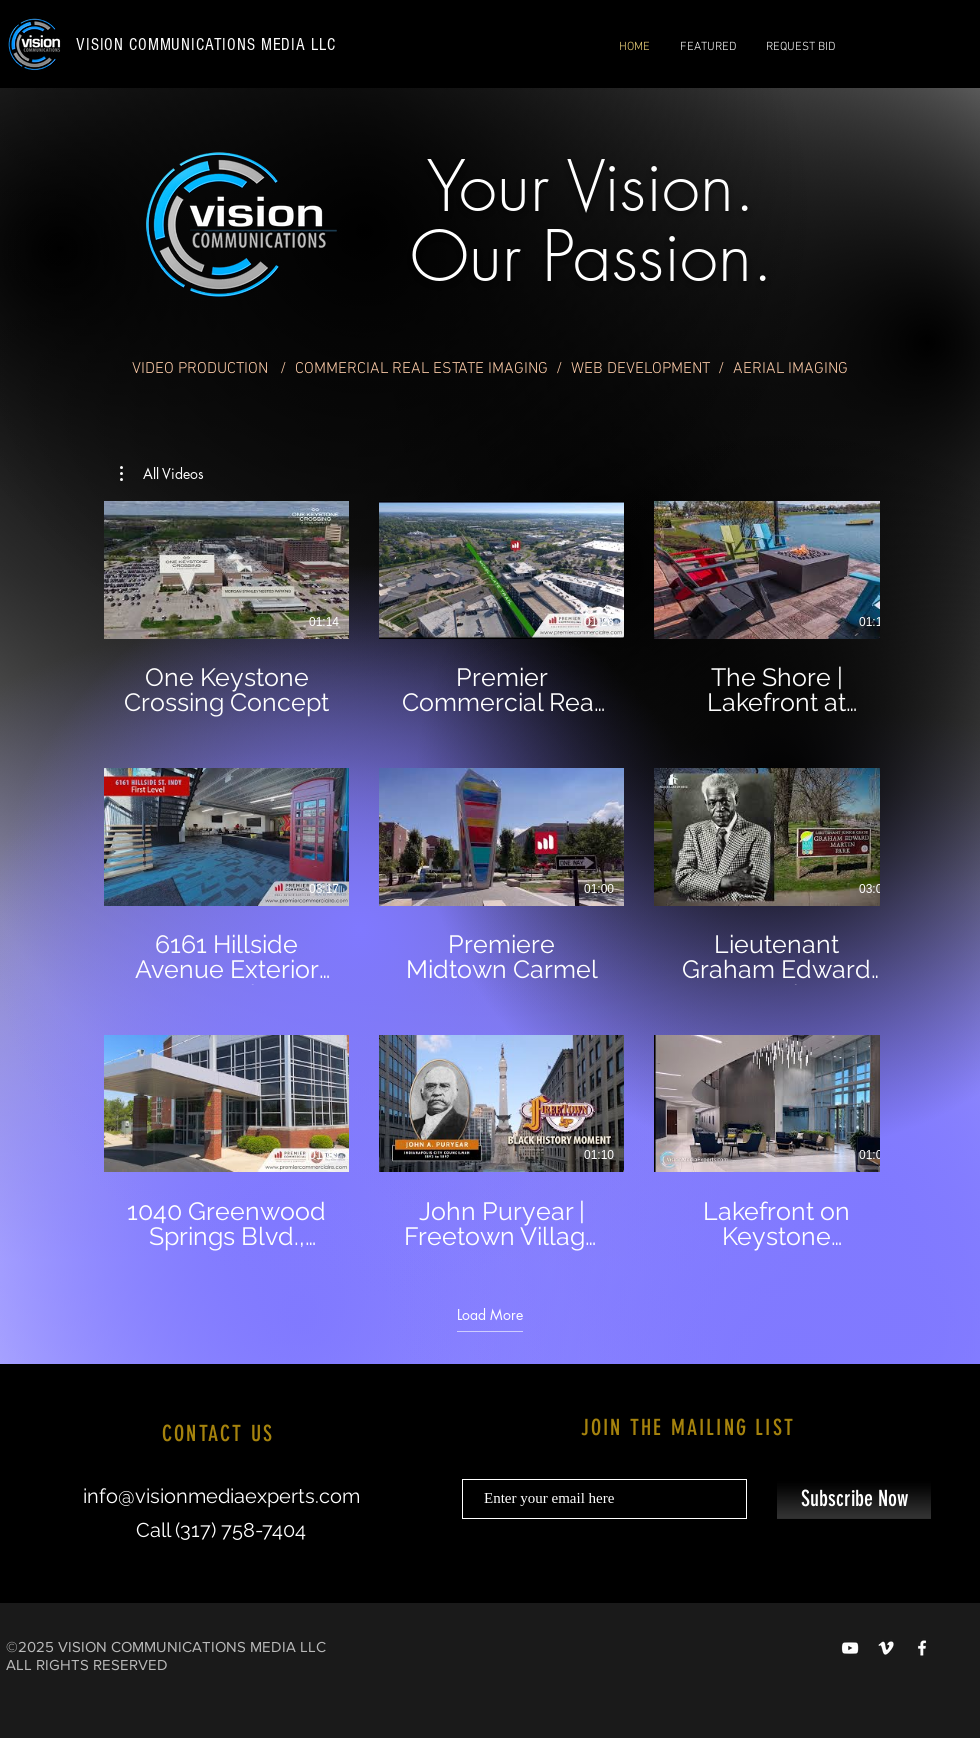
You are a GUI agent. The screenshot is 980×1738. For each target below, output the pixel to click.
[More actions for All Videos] (162, 474)
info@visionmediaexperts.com (221, 1496)
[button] (162, 474)
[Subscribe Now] (854, 1499)
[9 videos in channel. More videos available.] (490, 876)
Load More (490, 1314)
